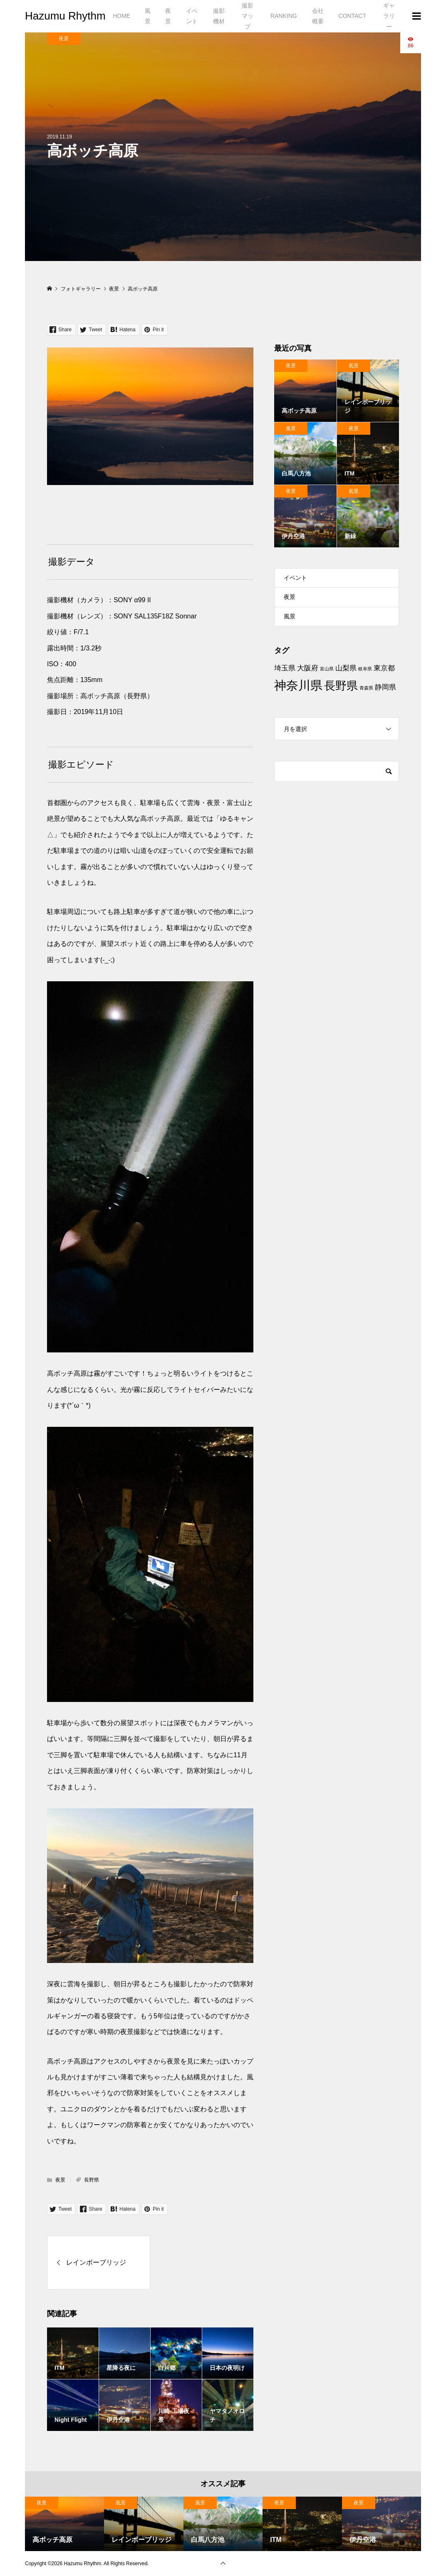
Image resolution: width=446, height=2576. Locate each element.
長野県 (91, 2180)
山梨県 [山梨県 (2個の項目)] (346, 668)
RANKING (283, 15)
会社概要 (318, 16)
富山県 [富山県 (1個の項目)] (327, 668)
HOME (121, 15)
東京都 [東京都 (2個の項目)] (384, 668)
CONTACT (352, 15)
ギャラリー (389, 16)
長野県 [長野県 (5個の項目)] (341, 686)
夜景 (168, 16)
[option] (64, 2524)
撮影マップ (247, 16)
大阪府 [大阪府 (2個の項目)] (307, 668)
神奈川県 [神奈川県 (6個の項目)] (298, 685)
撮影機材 (219, 16)
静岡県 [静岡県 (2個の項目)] (385, 687)
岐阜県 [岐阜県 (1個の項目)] (365, 668)
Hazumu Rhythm (65, 16)
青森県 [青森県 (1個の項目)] (366, 687)
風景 (148, 16)
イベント (192, 16)
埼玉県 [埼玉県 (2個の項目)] (284, 668)
